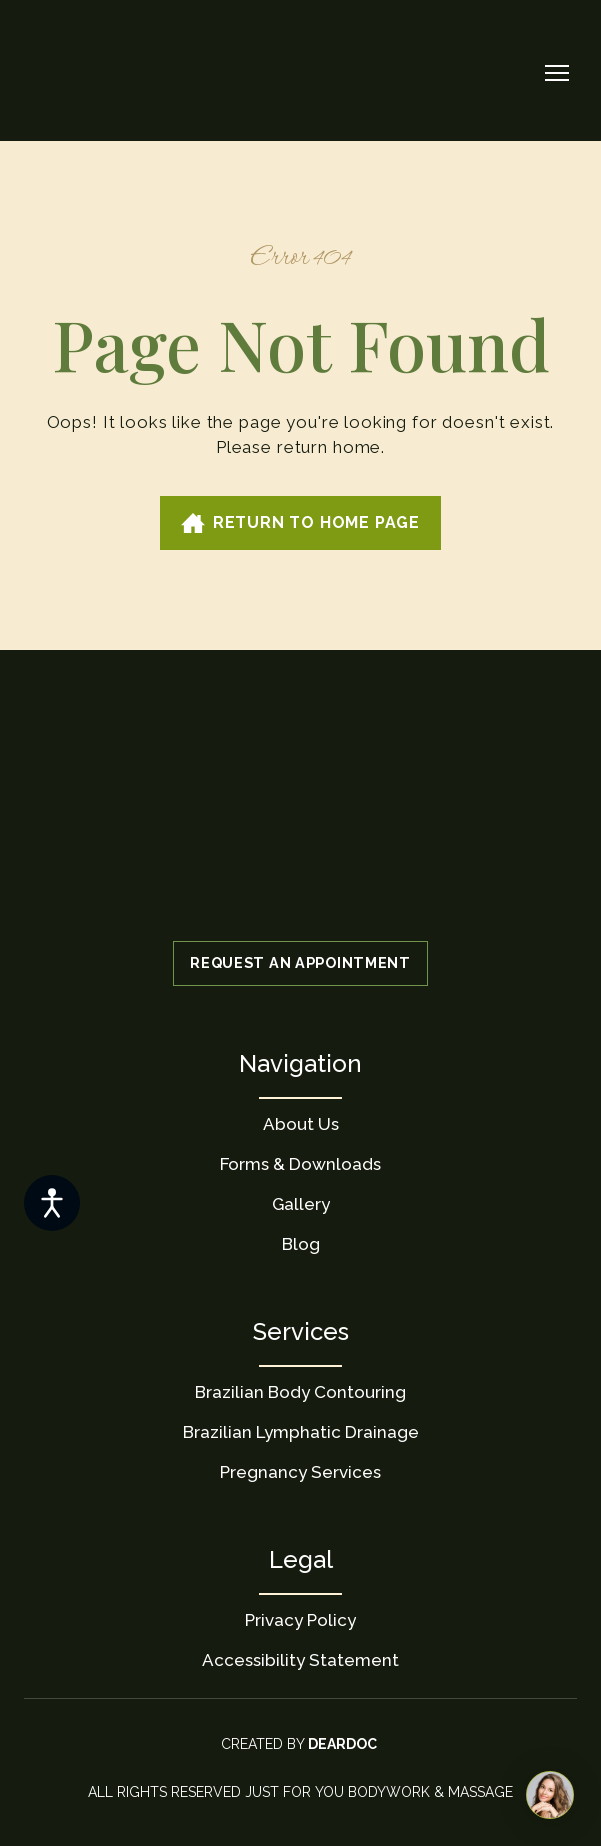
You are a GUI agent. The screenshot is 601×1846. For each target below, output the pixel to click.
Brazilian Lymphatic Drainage (301, 1432)
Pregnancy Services (300, 1472)
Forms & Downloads (300, 1164)
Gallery (301, 1204)
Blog (301, 1244)
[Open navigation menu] (557, 73)
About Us (301, 1124)
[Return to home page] (89, 73)
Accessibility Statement (300, 1660)
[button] (300, 523)
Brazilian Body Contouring (300, 1392)
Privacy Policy (300, 1620)
